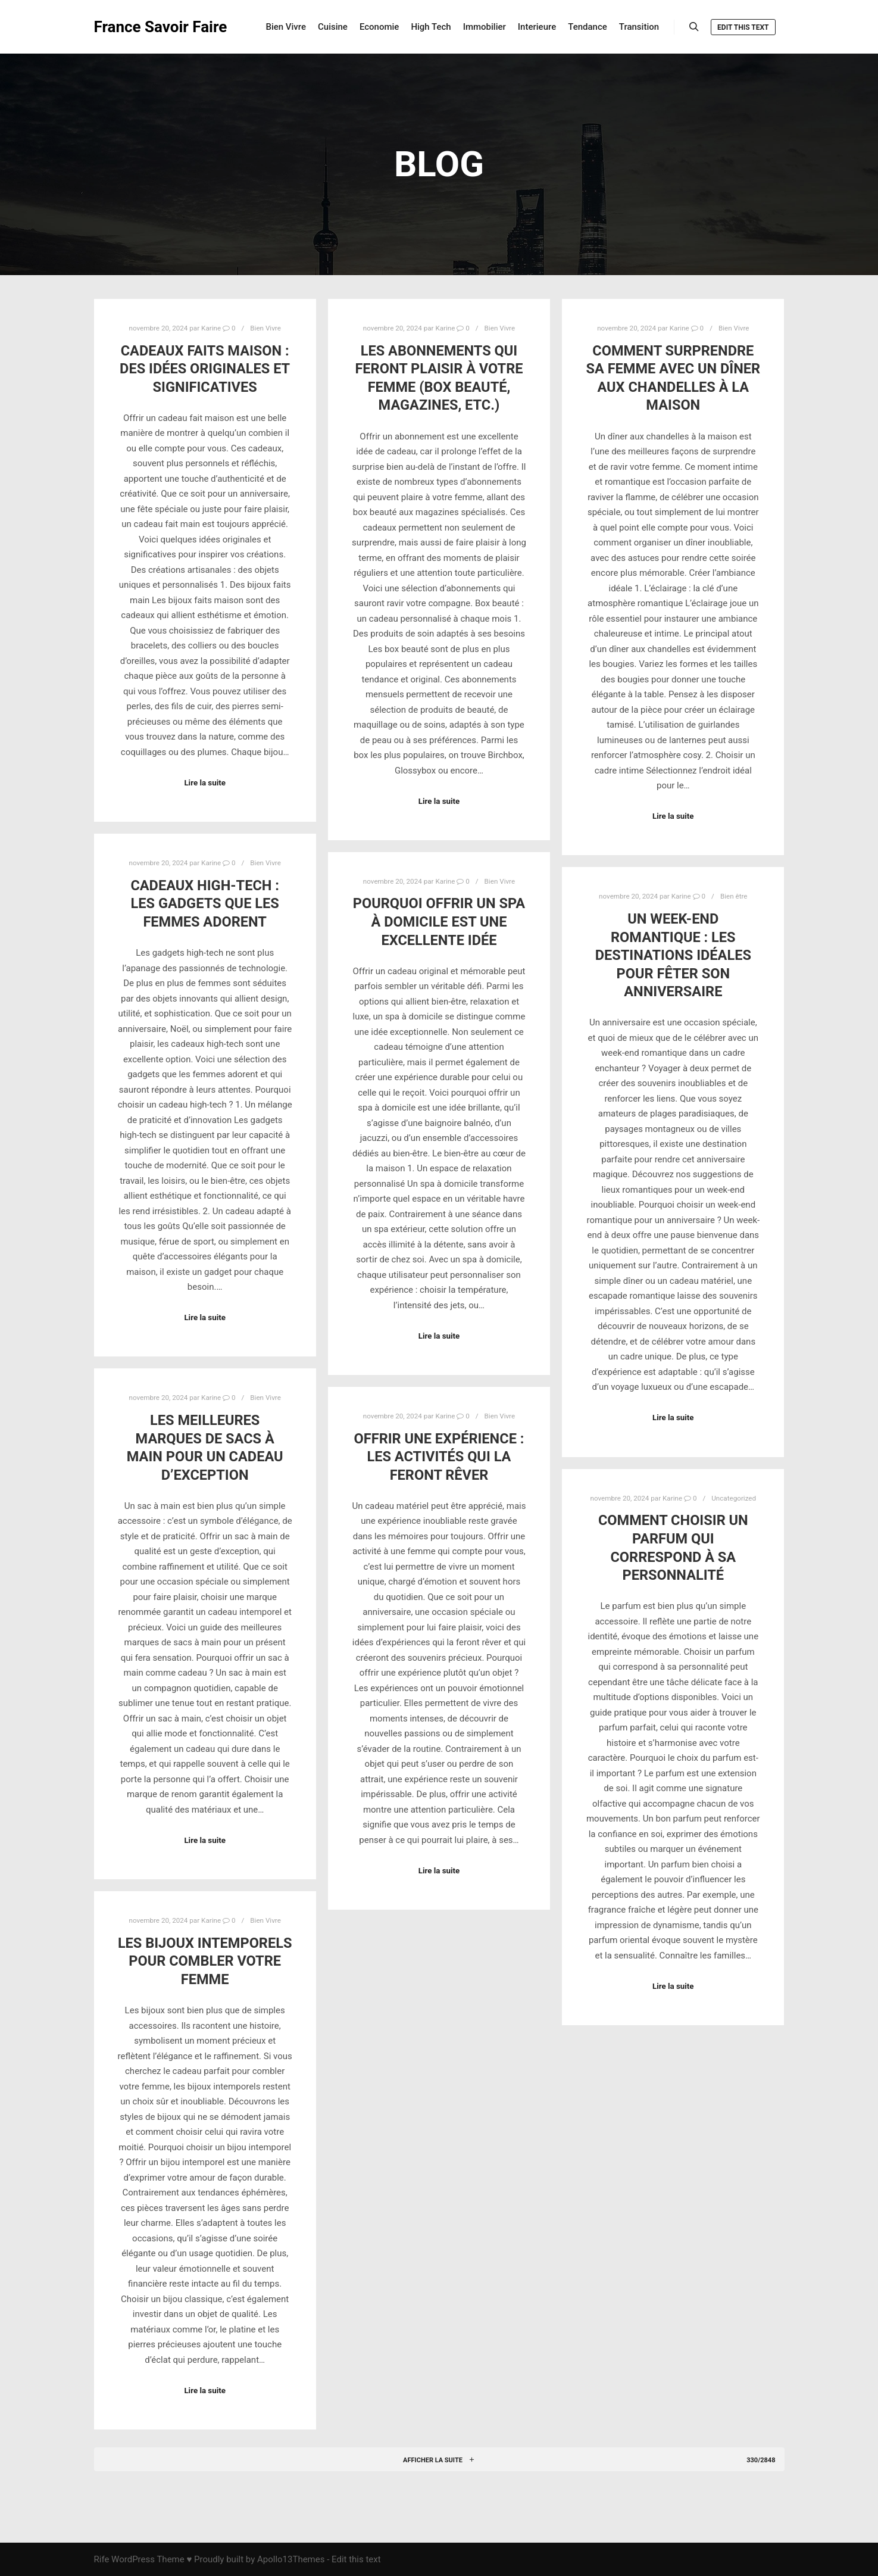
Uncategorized (733, 1498)
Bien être (734, 896)
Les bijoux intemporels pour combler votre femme (205, 1961)
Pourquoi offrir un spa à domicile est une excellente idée (439, 921)
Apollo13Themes (291, 2559)
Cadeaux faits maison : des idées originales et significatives (205, 368)
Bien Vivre (265, 328)
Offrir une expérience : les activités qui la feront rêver (439, 1456)
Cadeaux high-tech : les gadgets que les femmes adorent (204, 903)
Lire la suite (205, 782)
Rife (102, 2559)
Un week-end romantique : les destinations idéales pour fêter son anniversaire (673, 955)
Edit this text (742, 27)
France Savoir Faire (153, 27)
